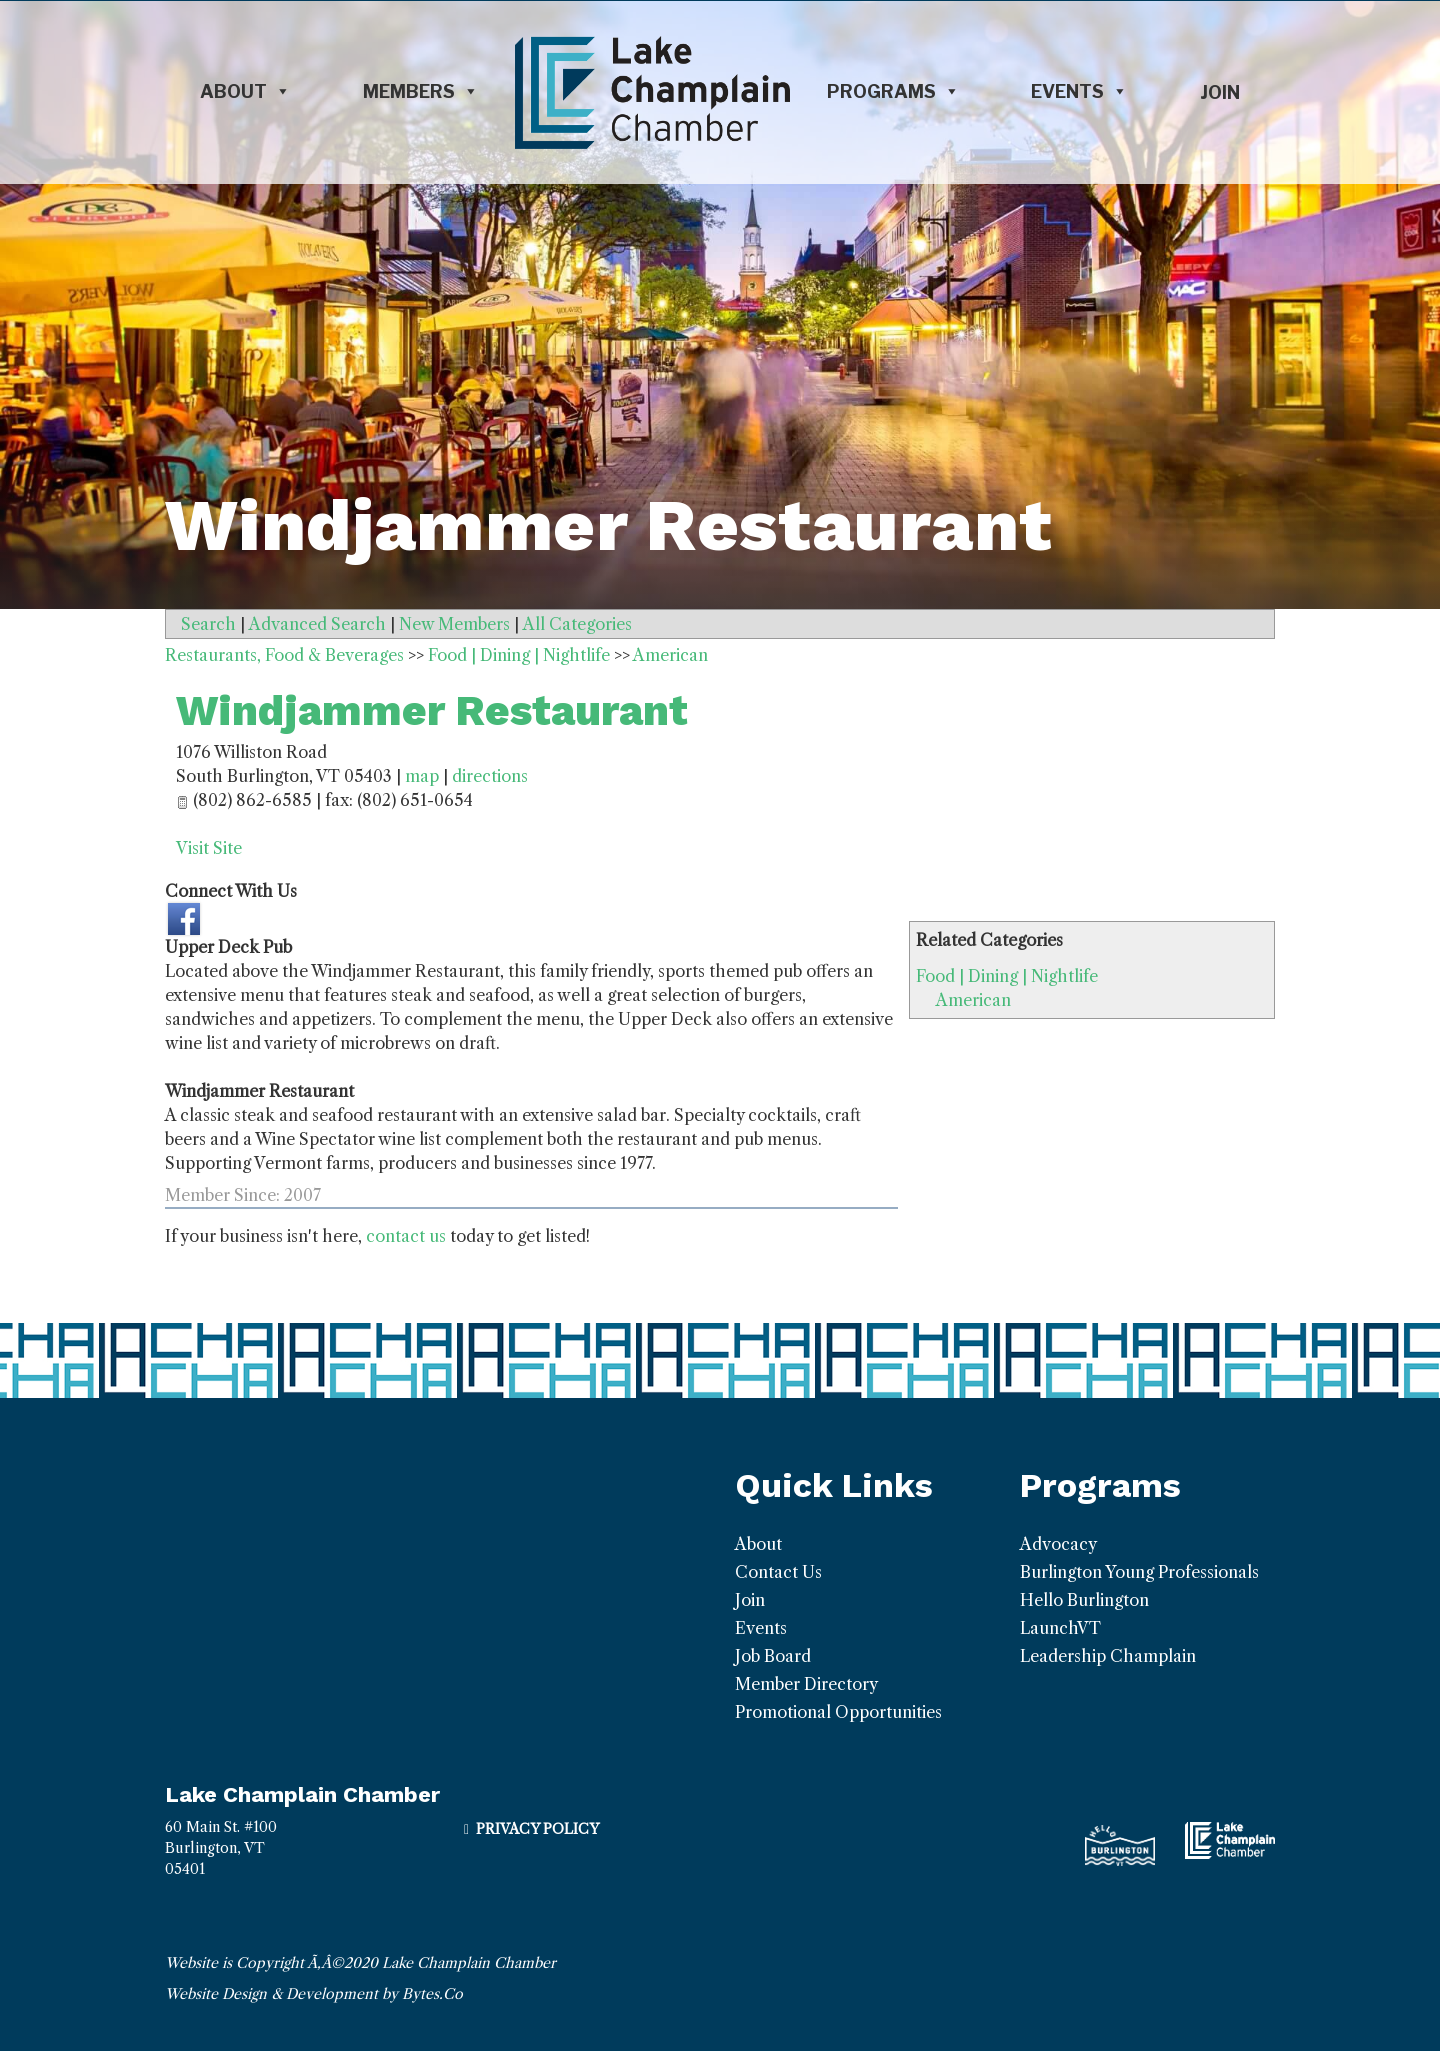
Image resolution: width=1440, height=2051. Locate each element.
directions (490, 776)
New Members (454, 624)
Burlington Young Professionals (1139, 1572)
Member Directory (806, 1684)
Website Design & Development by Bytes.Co (314, 1994)
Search (208, 624)
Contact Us (778, 1572)
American (973, 1000)
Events (1079, 92)
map (422, 776)
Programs (893, 92)
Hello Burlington (1084, 1600)
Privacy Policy (537, 1829)
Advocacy (1058, 1544)
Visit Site (209, 848)
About (245, 92)
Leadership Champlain (1108, 1656)
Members (421, 92)
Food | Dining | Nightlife (1007, 976)
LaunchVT (1060, 1628)
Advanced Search (317, 624)
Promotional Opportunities (838, 1712)
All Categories (577, 624)
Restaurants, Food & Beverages (284, 655)
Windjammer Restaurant (432, 710)
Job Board (773, 1656)
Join (1220, 92)
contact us (406, 1236)
